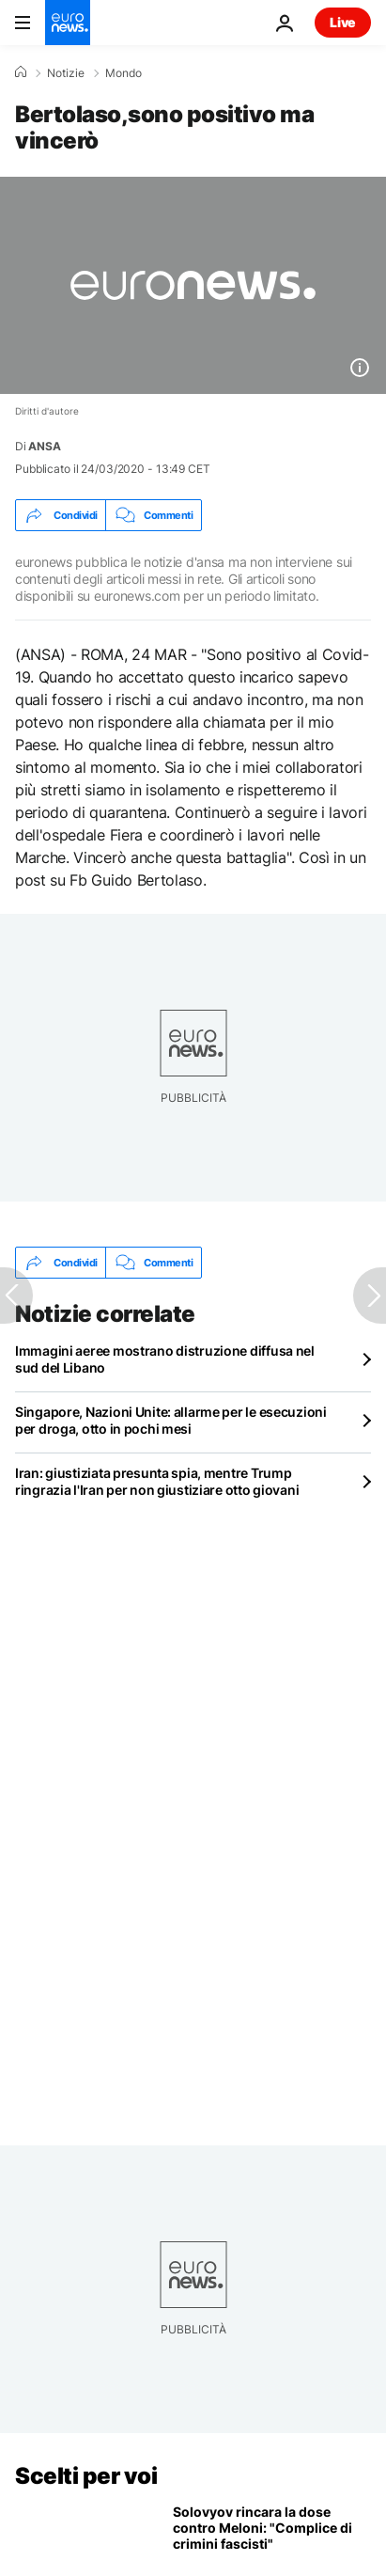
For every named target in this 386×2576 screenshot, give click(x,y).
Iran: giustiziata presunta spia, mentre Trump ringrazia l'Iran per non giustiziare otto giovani (157, 1481)
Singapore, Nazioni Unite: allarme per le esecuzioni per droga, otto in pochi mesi (171, 1420)
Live (343, 22)
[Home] (20, 72)
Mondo (123, 73)
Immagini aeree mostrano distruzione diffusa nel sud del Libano (165, 1359)
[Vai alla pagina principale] (67, 22)
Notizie (66, 73)
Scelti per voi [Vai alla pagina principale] (86, 2476)
